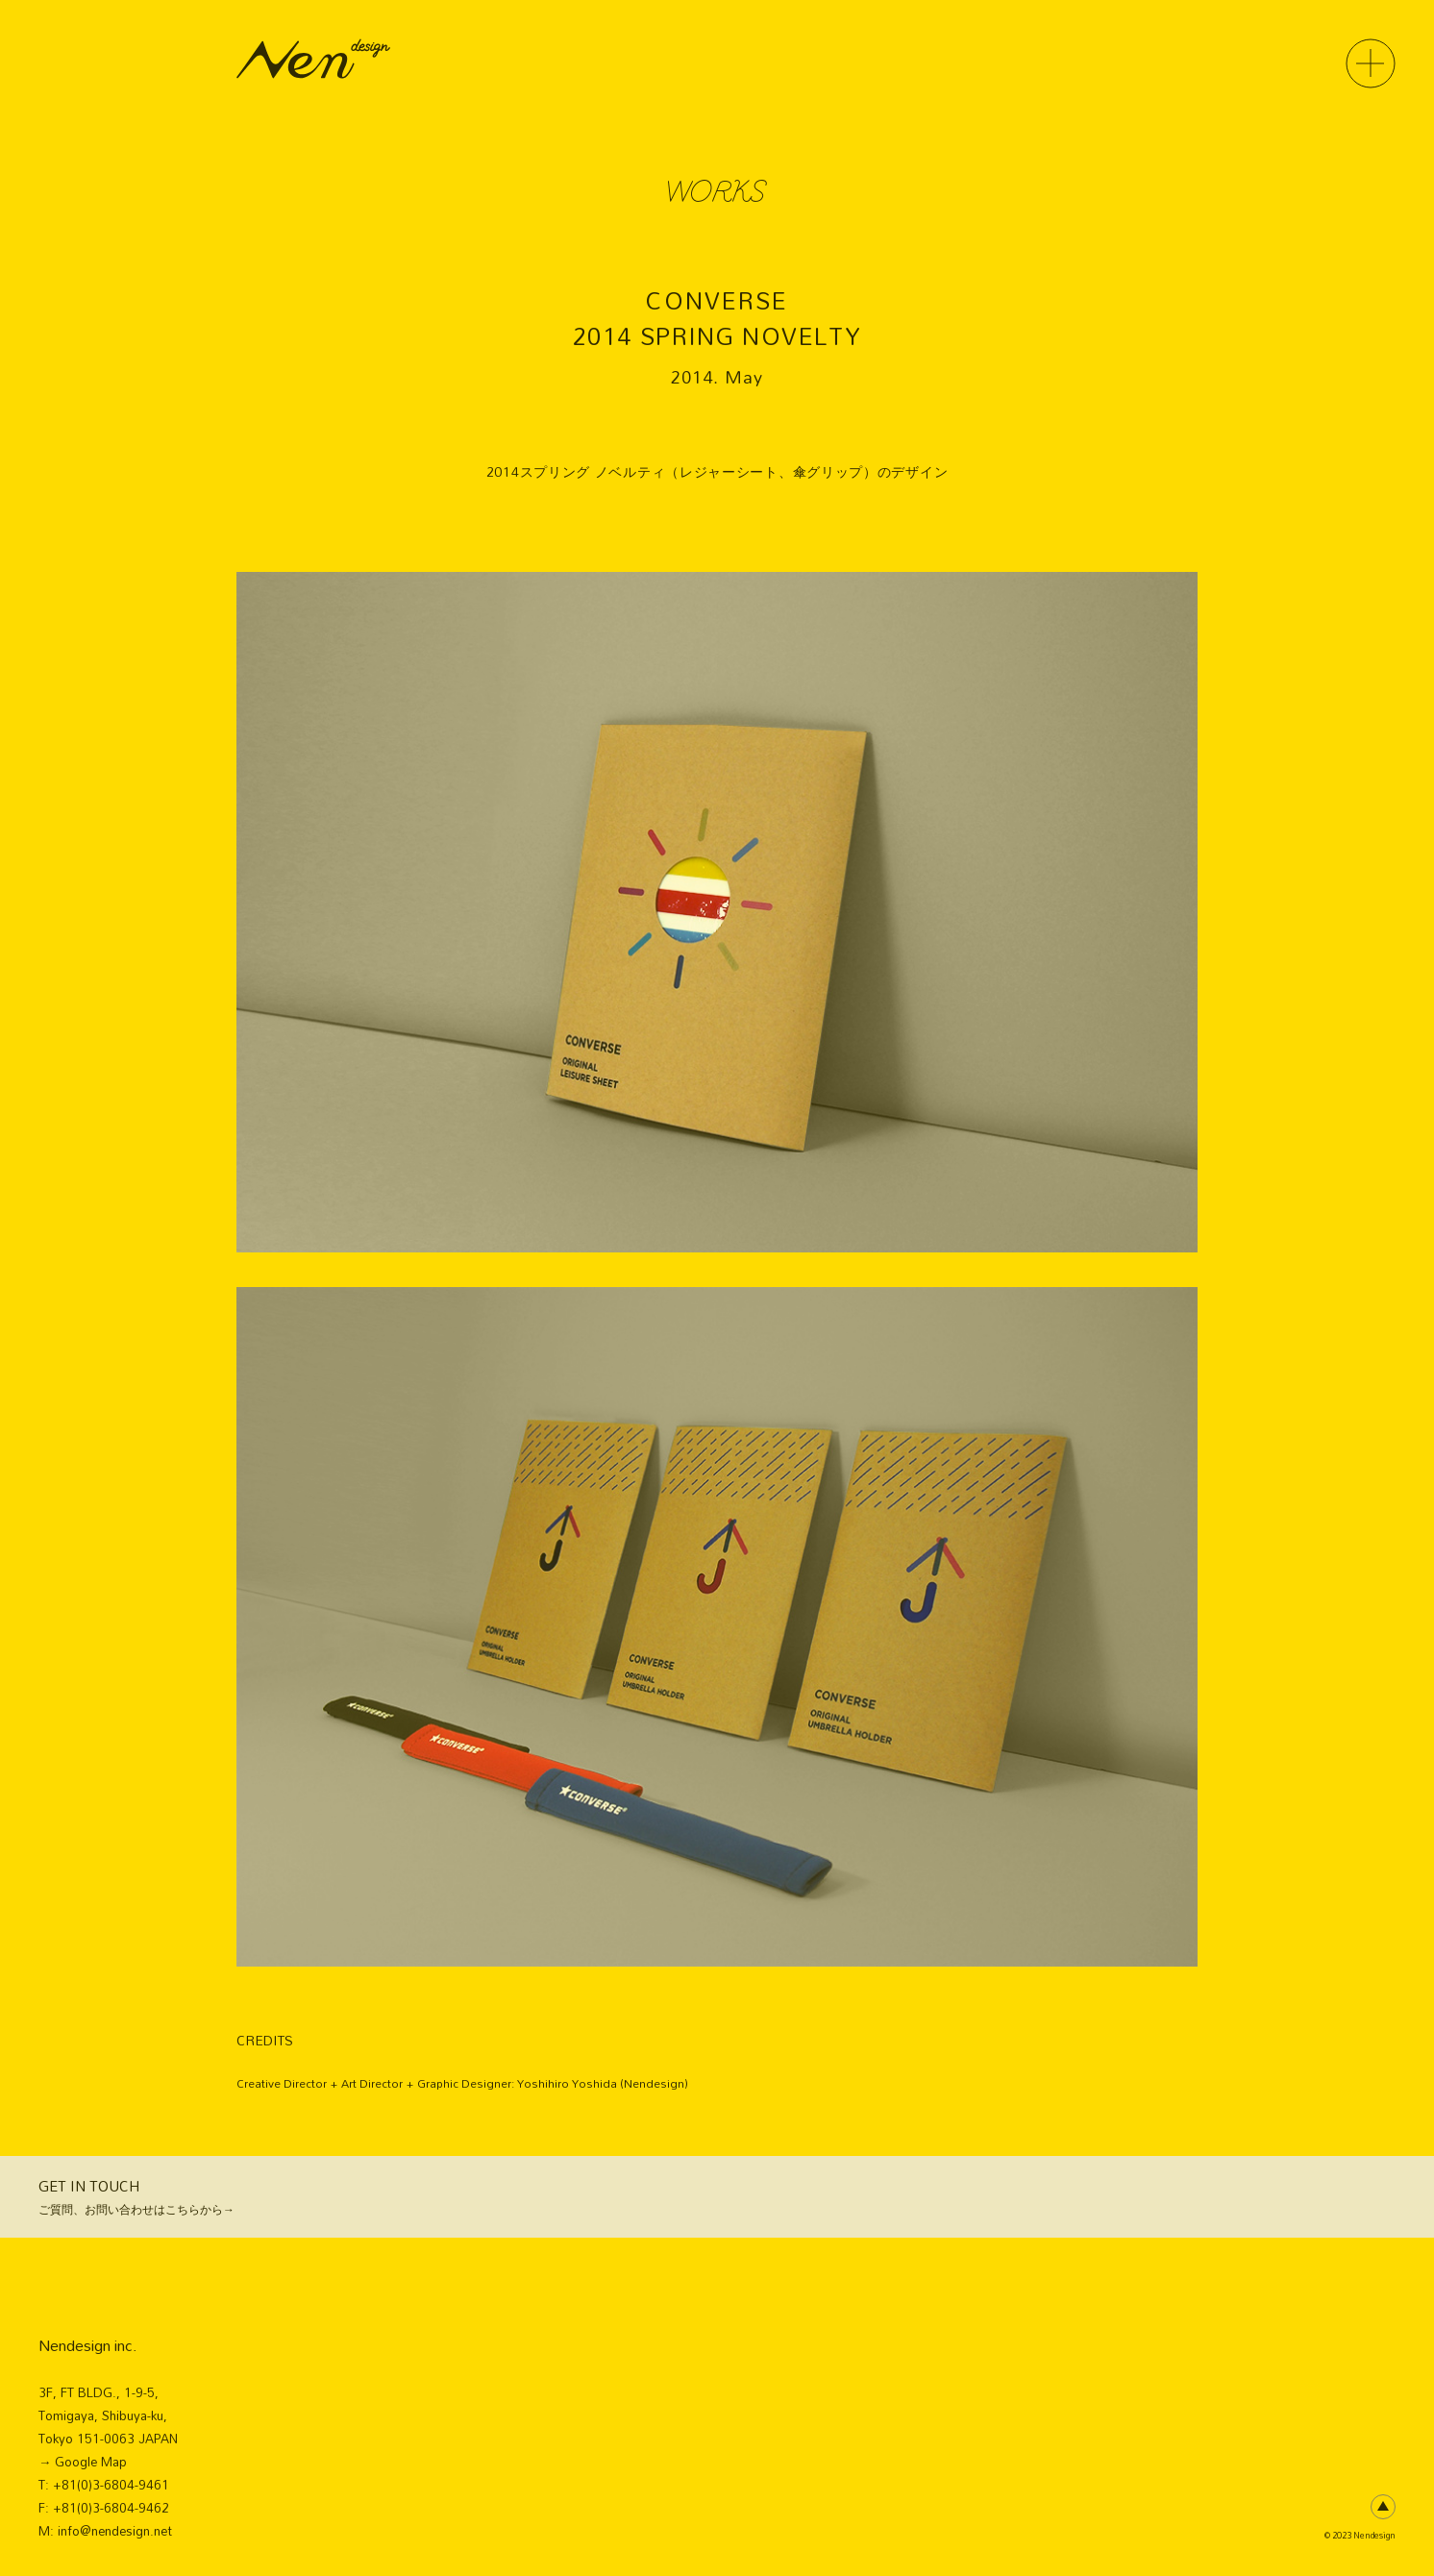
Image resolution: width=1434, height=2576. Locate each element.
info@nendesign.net (115, 2530)
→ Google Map (82, 2461)
